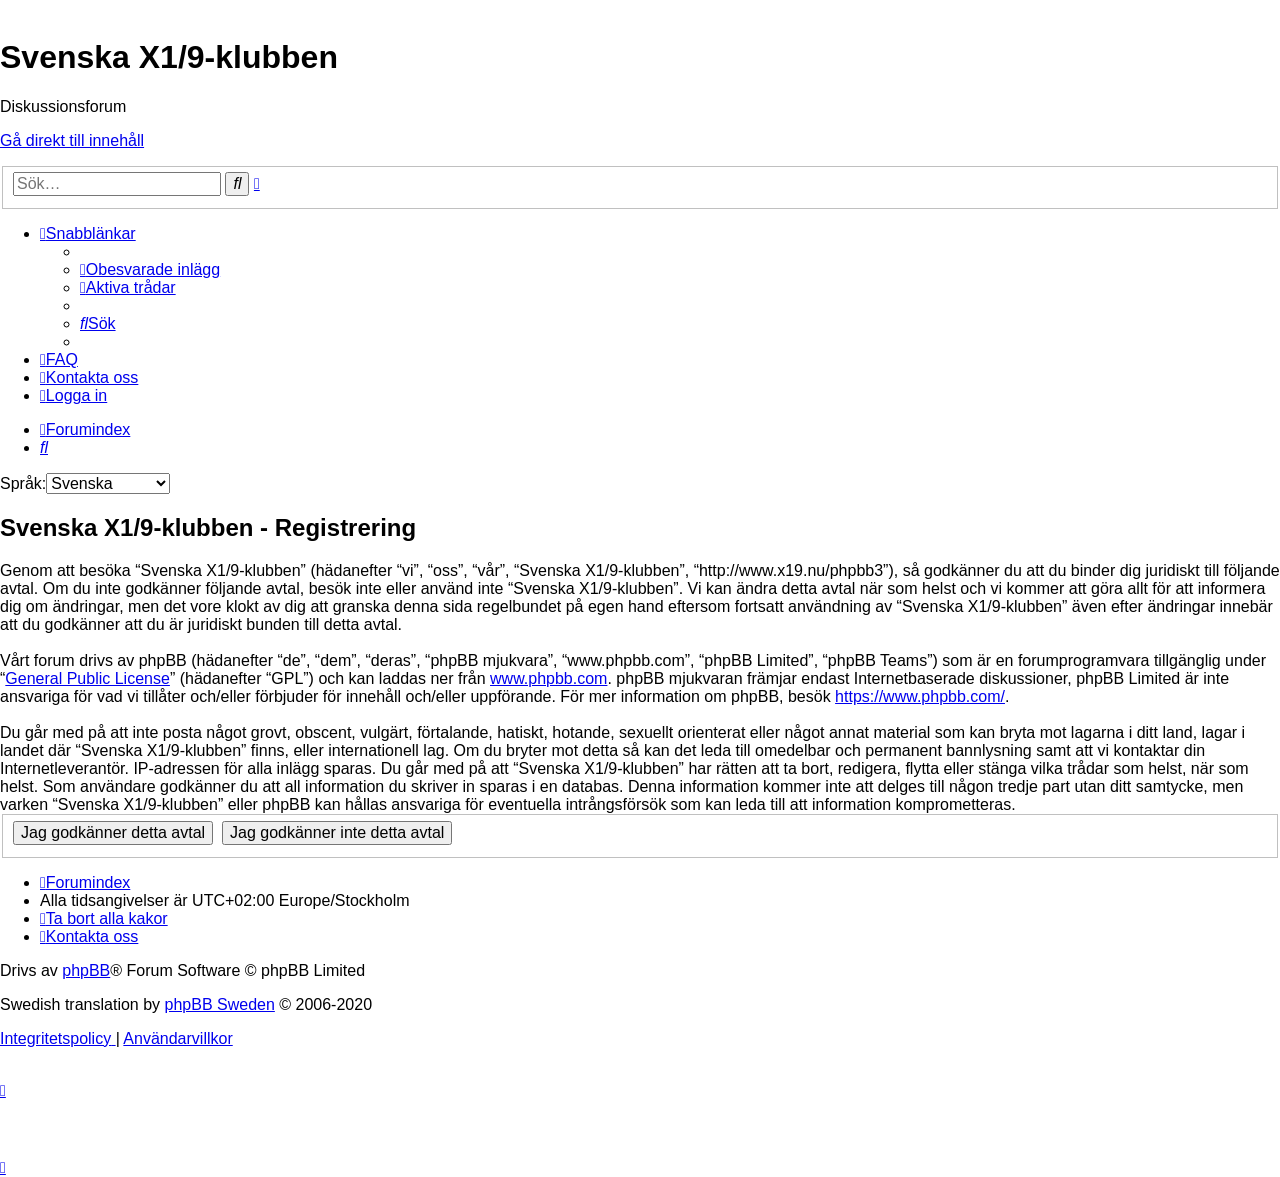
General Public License (87, 678)
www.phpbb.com (548, 678)
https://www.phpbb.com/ (920, 696)
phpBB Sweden (220, 1004)
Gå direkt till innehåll (72, 140)
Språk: (23, 483)
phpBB (86, 970)
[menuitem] (150, 269)
